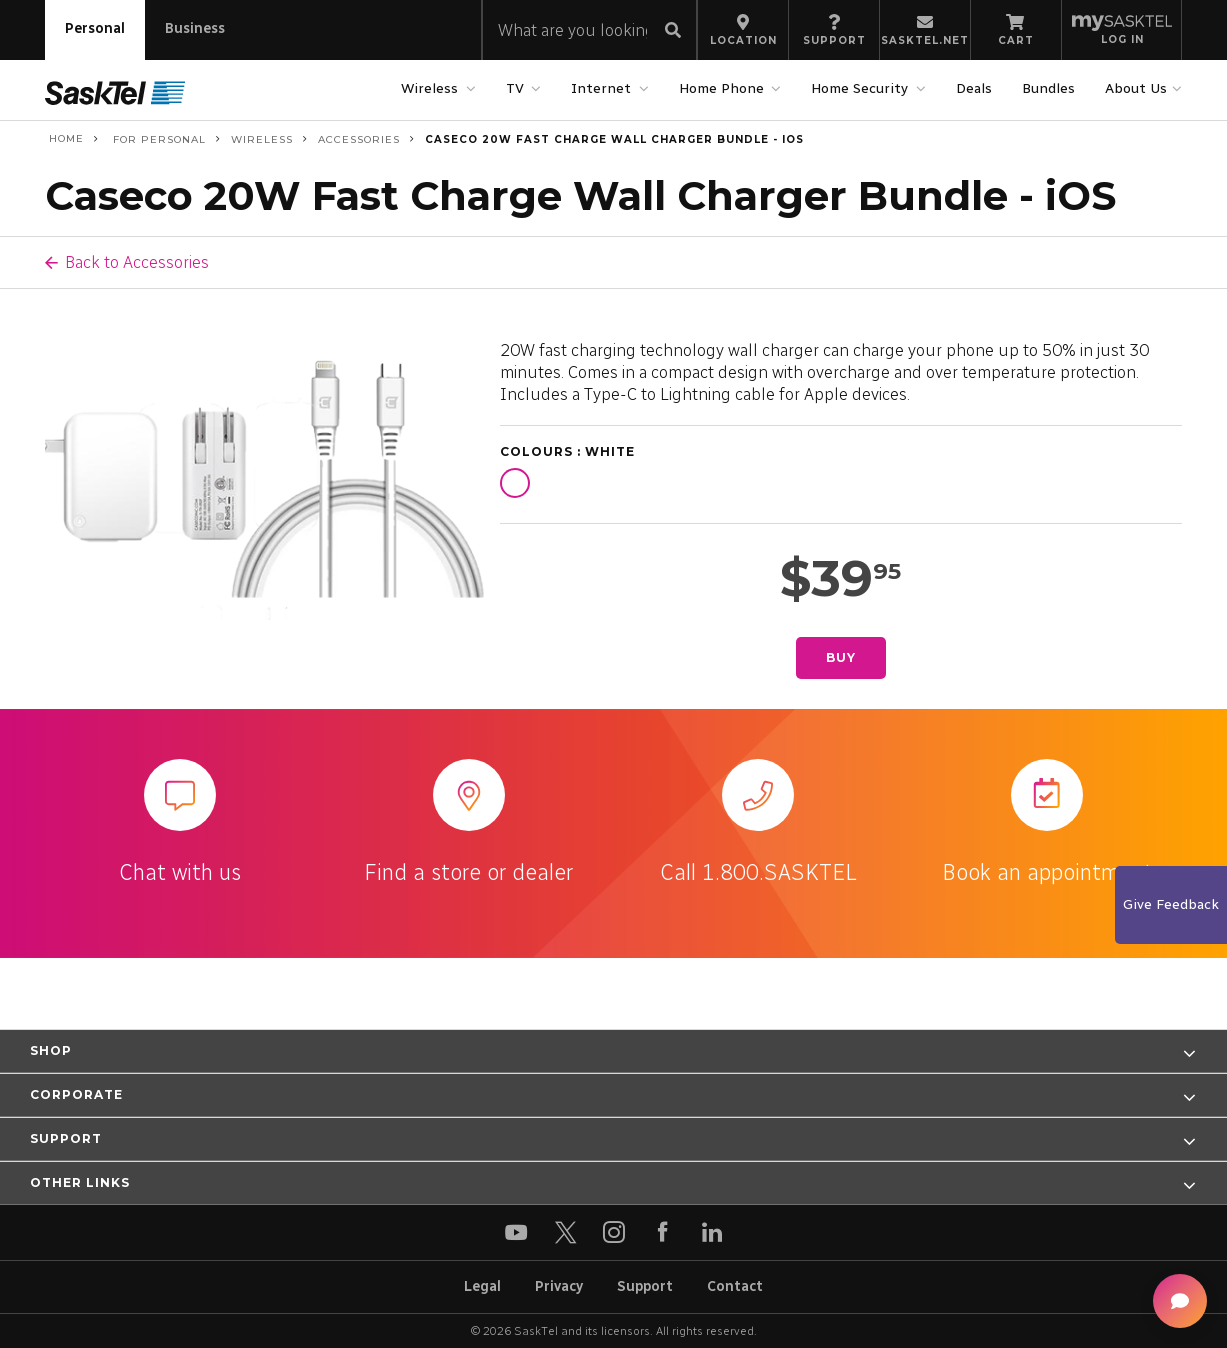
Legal (482, 1286)
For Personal (157, 139)
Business (195, 28)
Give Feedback (1171, 904)
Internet (603, 88)
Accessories (359, 139)
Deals (974, 88)
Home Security (862, 88)
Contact (735, 1286)
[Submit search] (673, 31)
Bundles (1048, 88)
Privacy (559, 1286)
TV (517, 88)
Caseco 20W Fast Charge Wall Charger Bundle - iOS (614, 139)
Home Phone (724, 88)
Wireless (432, 88)
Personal (95, 28)
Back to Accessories (137, 262)
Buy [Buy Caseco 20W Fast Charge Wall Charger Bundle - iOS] (841, 657)
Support (645, 1286)
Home (64, 139)
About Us (1138, 88)
